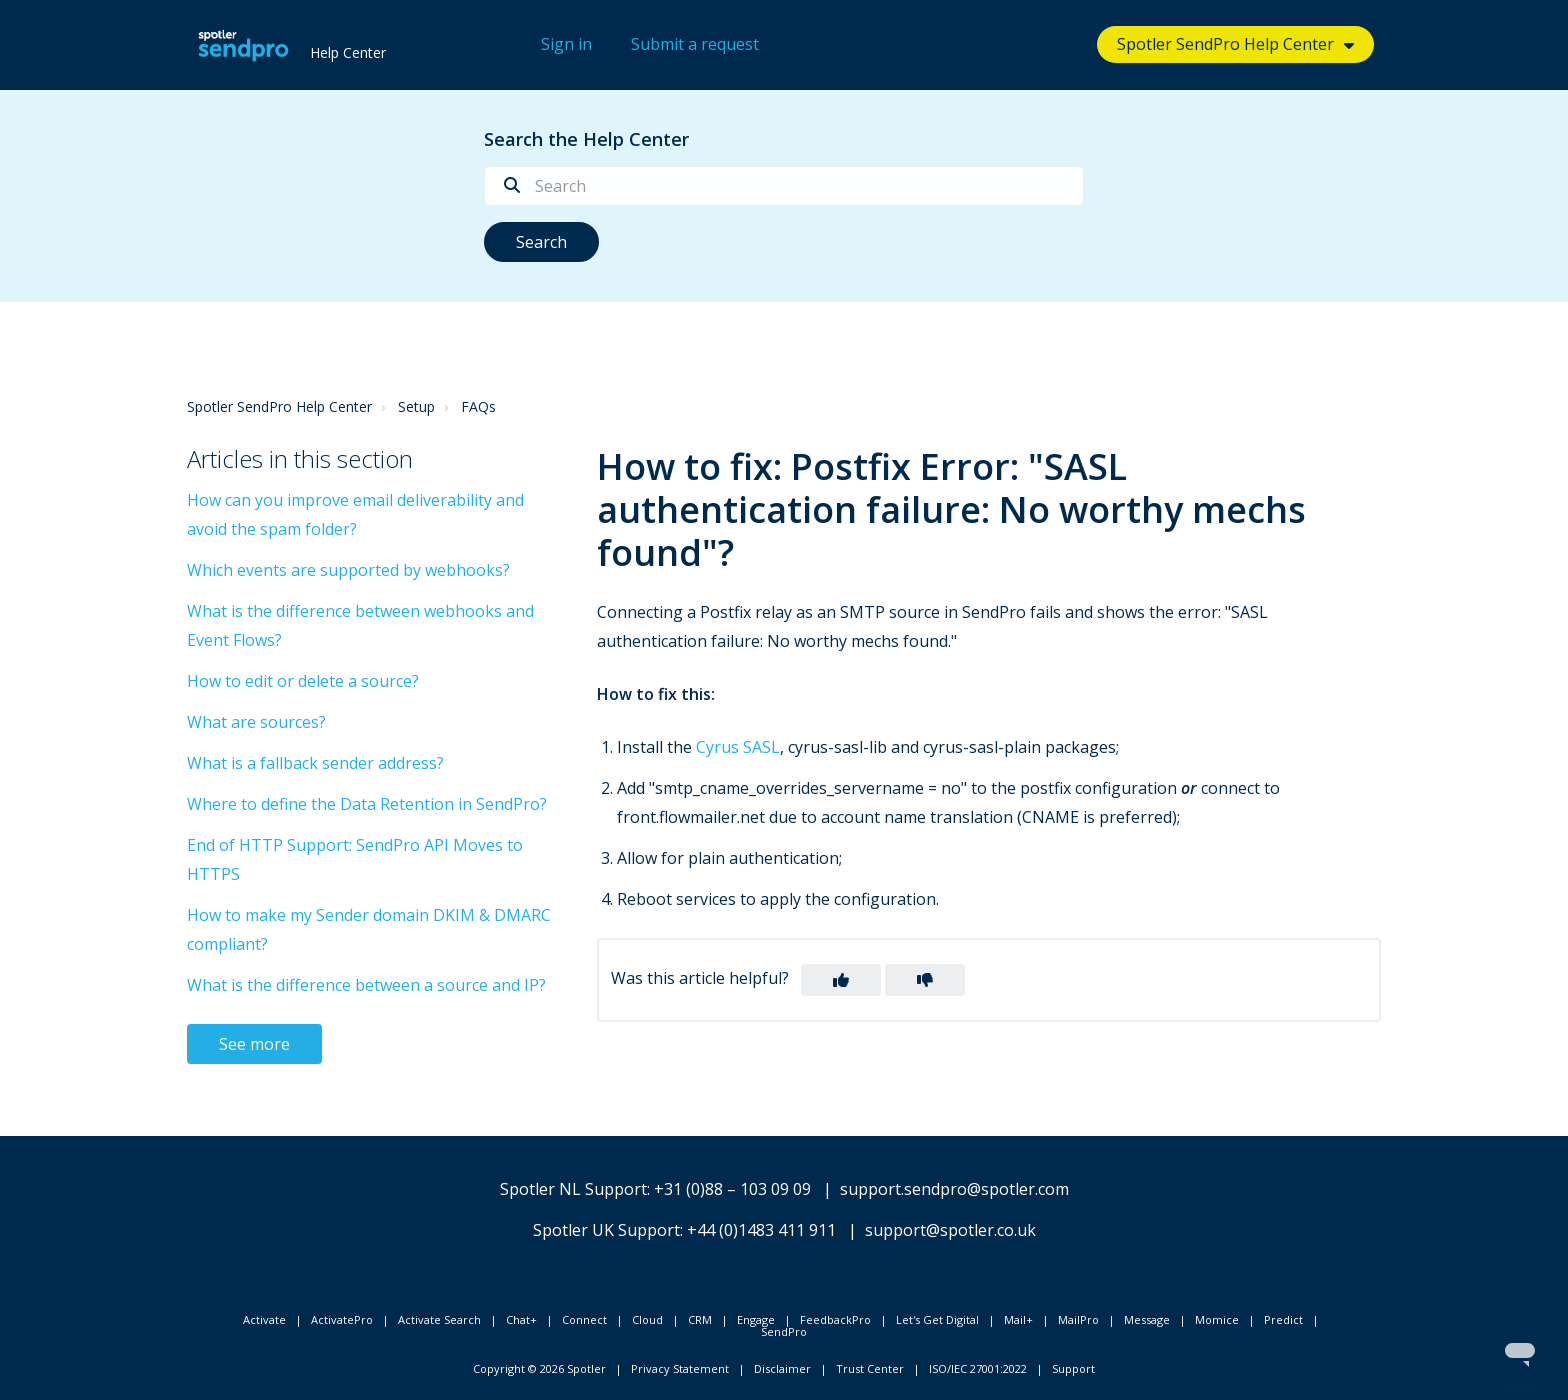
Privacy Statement (680, 1368)
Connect (584, 1319)
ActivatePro (342, 1319)
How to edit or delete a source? (303, 681)
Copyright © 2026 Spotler (539, 1368)
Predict (1283, 1319)
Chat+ (521, 1319)
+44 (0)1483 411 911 (761, 1230)
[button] (841, 980)
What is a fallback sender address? (315, 763)
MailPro (1078, 1319)
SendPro (784, 1331)
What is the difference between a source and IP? (366, 985)
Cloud (647, 1319)
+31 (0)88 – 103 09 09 (732, 1189)
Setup (416, 406)
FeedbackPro (835, 1319)
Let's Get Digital (937, 1319)
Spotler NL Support (573, 1189)
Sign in (566, 44)
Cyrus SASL (738, 747)
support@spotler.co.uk (950, 1230)
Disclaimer (782, 1368)
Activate (264, 1319)
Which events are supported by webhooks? (348, 570)
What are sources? (256, 722)
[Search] (784, 186)
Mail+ (1018, 1319)
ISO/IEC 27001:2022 (978, 1368)
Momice (1217, 1319)
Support (1073, 1368)
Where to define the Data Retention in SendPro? (367, 804)
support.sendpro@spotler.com (954, 1189)
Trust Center (870, 1368)
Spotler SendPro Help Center (1225, 44)
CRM (700, 1319)
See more (254, 1044)
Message (1147, 1319)
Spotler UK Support (606, 1230)
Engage (756, 1319)
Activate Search (439, 1319)
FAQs (478, 406)
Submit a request (695, 44)
